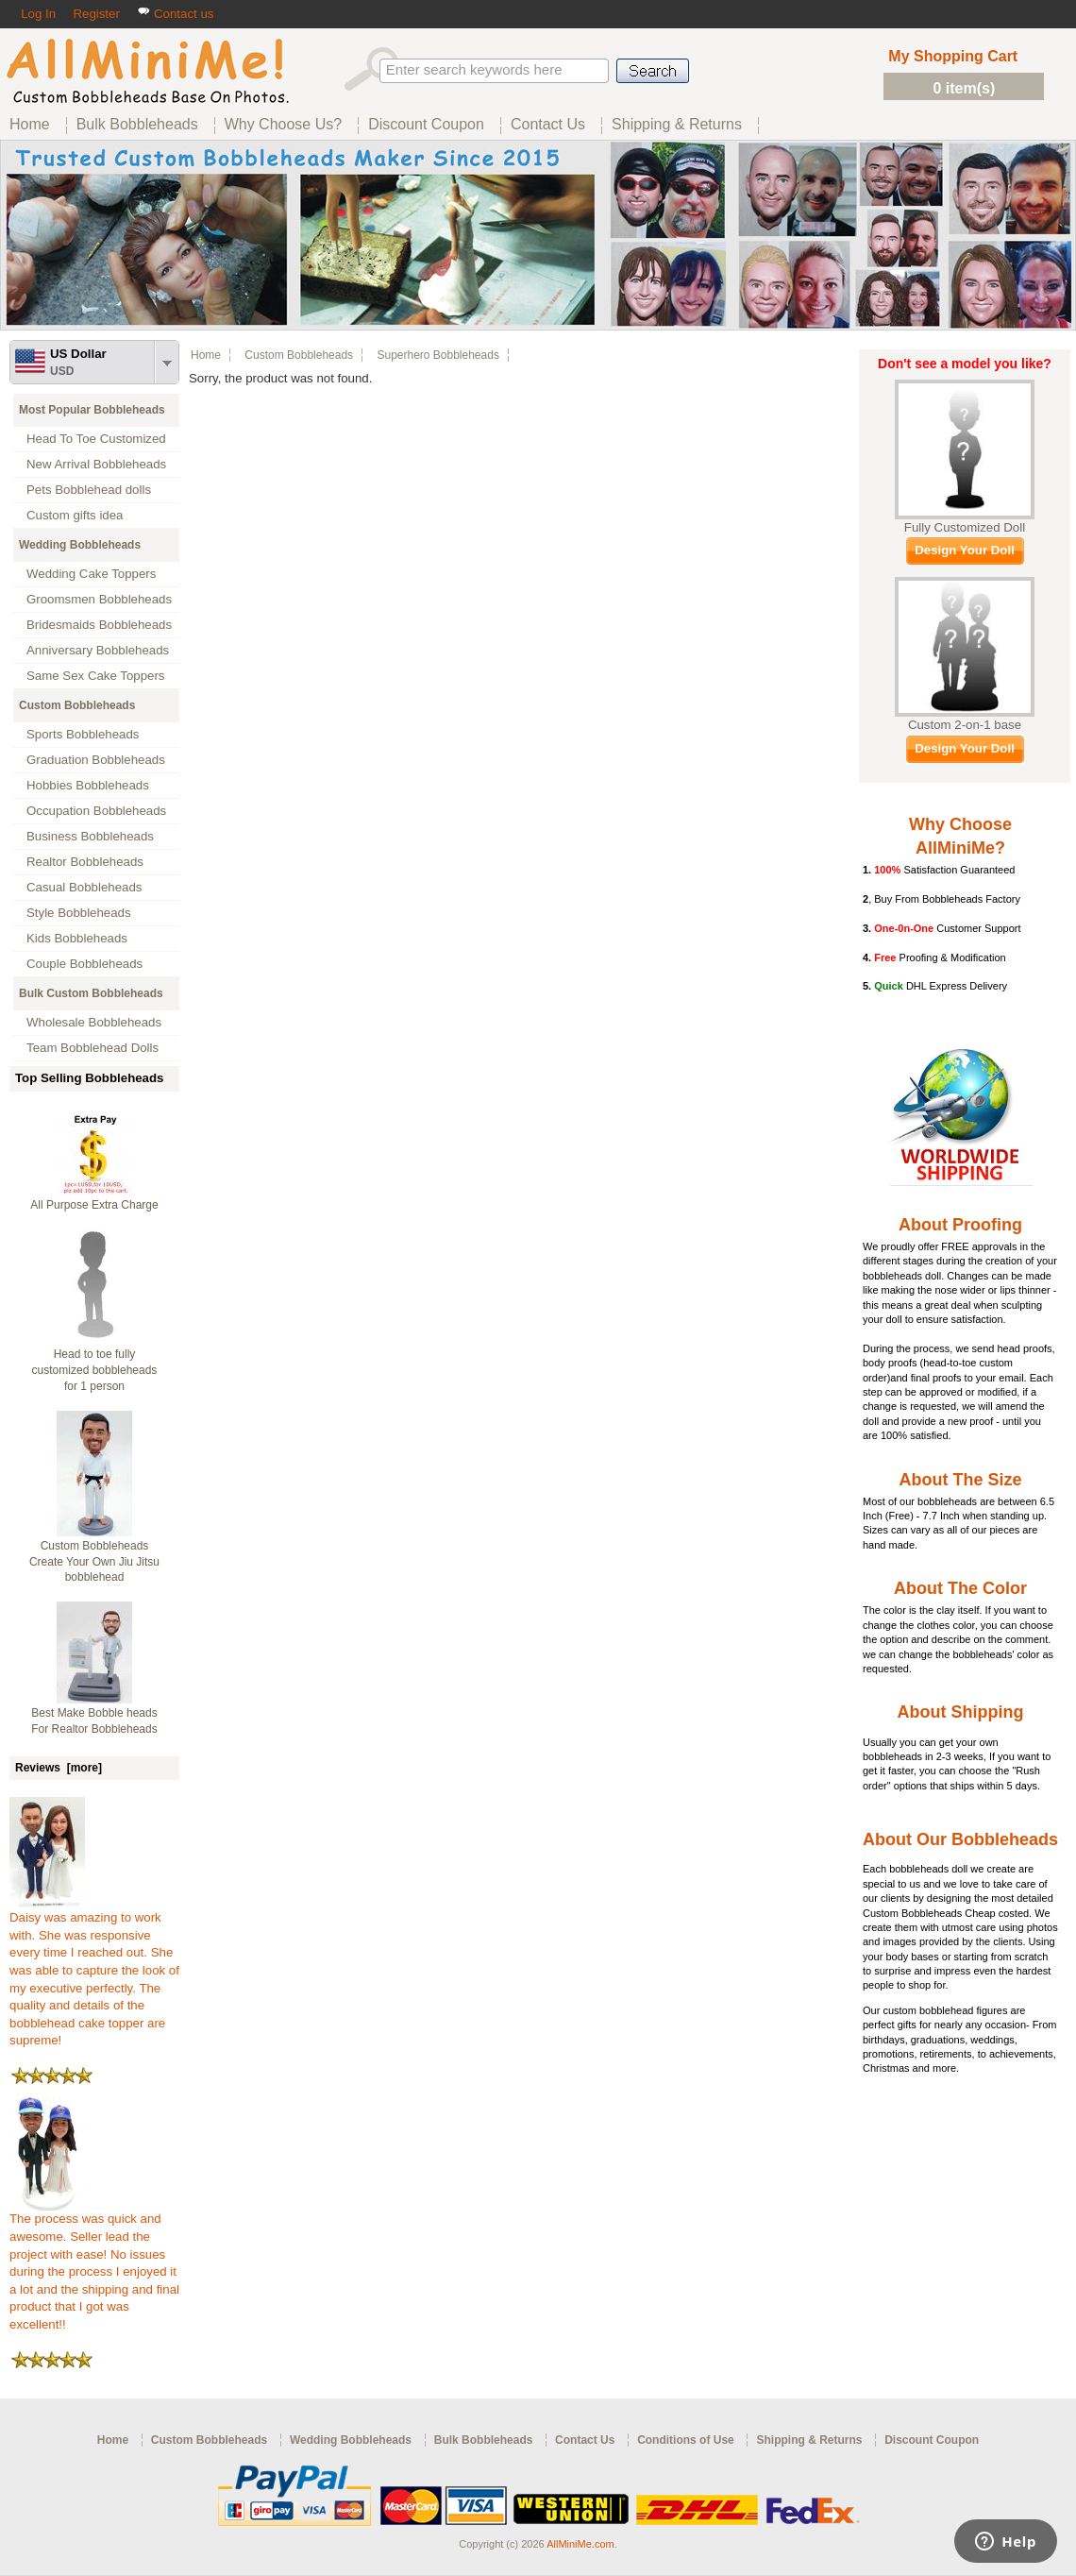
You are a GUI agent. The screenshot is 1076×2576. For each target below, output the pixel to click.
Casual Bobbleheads (84, 887)
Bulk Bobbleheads (483, 2440)
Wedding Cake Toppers (91, 574)
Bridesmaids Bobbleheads (99, 625)
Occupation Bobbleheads (96, 811)
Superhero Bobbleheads (437, 355)
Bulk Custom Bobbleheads (91, 993)
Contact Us (584, 2440)
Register (96, 14)
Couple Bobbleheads (84, 964)
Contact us (175, 14)
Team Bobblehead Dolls (92, 1048)
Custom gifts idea (75, 515)
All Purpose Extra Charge (94, 1205)
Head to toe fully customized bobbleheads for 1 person (95, 1370)
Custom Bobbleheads (77, 705)
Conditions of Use (685, 2440)
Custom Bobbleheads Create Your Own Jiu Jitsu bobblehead (94, 1562)
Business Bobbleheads (90, 836)
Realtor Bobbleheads (84, 862)
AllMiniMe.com (580, 2544)
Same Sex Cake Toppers (95, 676)
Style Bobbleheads (78, 913)
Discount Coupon (931, 2440)
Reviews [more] (58, 1767)
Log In (38, 14)
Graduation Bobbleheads (95, 760)
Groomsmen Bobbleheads (99, 599)
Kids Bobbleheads (76, 938)
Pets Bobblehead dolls (88, 490)
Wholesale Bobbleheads (93, 1022)
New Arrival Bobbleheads (96, 464)
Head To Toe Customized (96, 439)
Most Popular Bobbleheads (92, 409)
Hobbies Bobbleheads (87, 785)
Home (206, 355)
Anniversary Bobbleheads (97, 650)
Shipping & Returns (809, 2440)
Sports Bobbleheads (82, 734)
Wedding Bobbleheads (80, 544)
